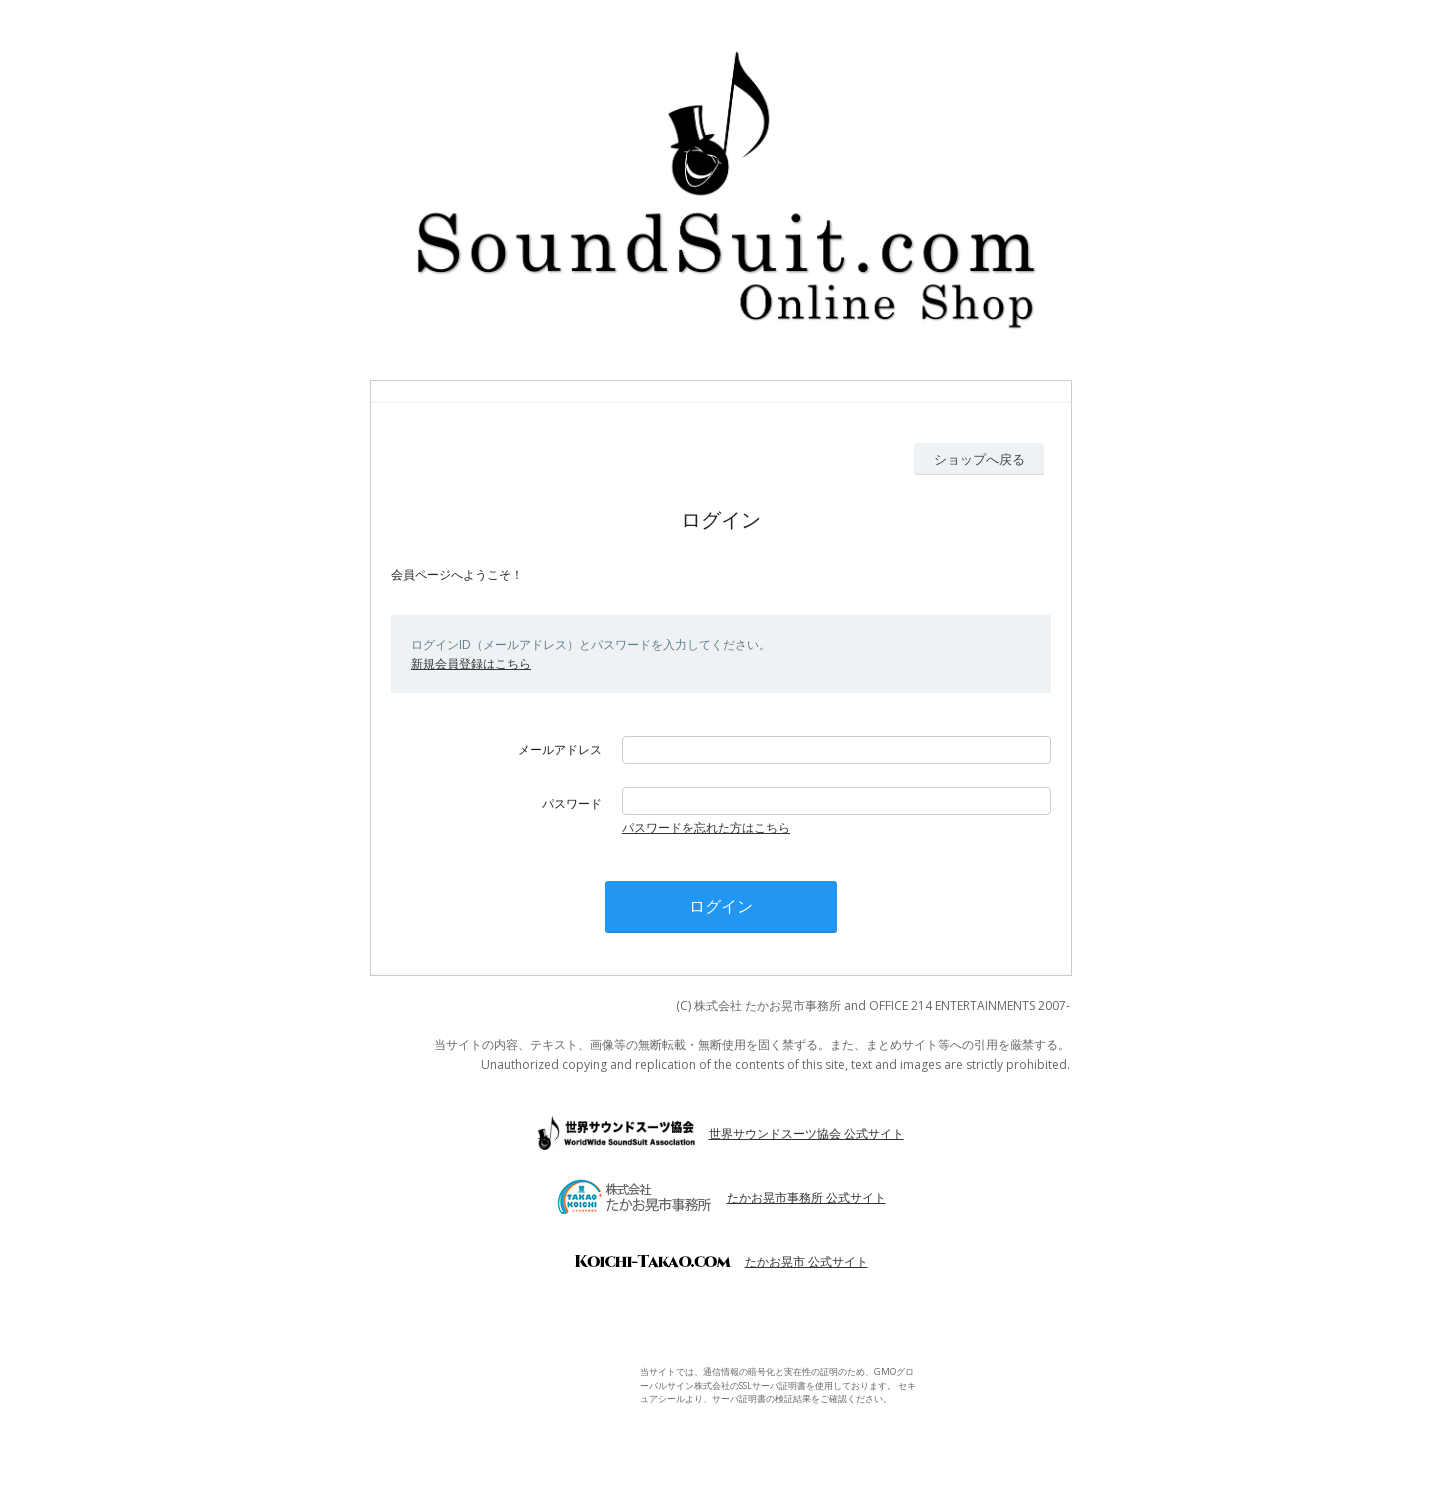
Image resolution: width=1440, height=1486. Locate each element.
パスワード (572, 803)
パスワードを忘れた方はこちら (706, 827)
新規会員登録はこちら (471, 663)
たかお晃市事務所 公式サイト (806, 1197)
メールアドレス (560, 749)
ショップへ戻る (979, 459)
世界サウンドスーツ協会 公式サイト (806, 1133)
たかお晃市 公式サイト (806, 1261)
